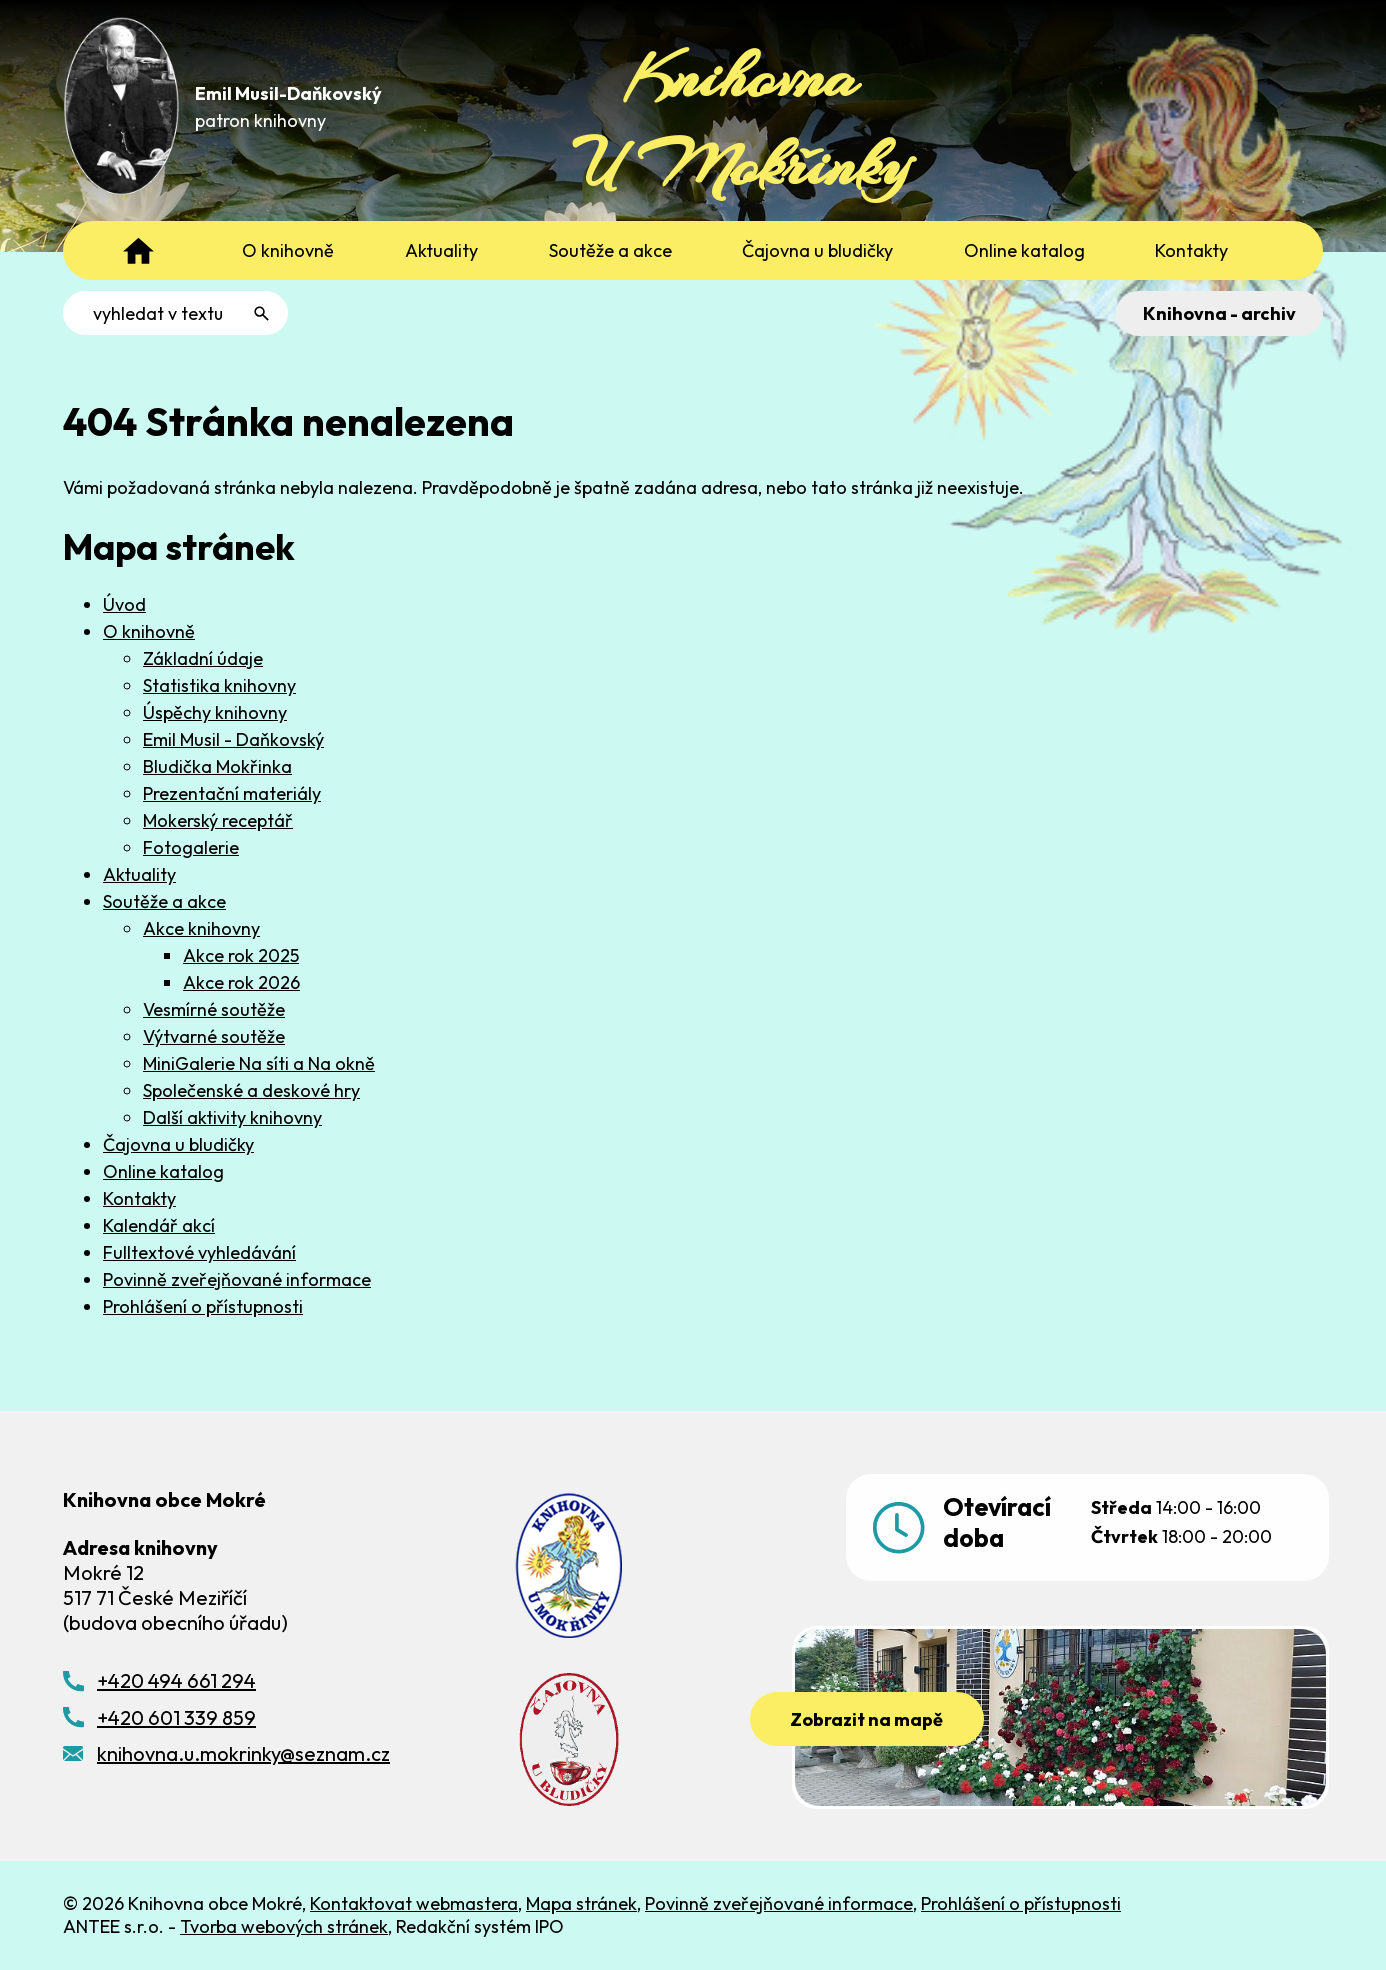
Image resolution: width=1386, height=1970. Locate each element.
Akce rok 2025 (241, 955)
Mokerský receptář (218, 820)
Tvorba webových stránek (284, 1926)
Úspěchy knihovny (215, 712)
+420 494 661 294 (176, 1680)
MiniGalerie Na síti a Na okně (259, 1063)
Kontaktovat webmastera (414, 1903)
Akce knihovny (201, 928)
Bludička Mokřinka (217, 766)
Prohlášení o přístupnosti (203, 1306)
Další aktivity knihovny (232, 1117)
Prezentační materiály (232, 793)
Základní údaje (203, 658)
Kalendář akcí (159, 1225)
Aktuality (139, 874)
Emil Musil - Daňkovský (233, 739)
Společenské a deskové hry (251, 1090)
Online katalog (163, 1171)
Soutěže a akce (164, 901)
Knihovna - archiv (1219, 313)
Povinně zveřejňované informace (237, 1279)
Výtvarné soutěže (214, 1036)
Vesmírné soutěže (214, 1009)
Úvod (124, 604)
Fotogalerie (191, 847)
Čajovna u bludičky (178, 1144)
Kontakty (139, 1198)
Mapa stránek (581, 1903)
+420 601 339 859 (176, 1717)
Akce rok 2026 (241, 982)
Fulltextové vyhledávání (199, 1252)
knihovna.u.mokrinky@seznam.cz (243, 1753)
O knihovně (149, 631)
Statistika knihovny (219, 685)
